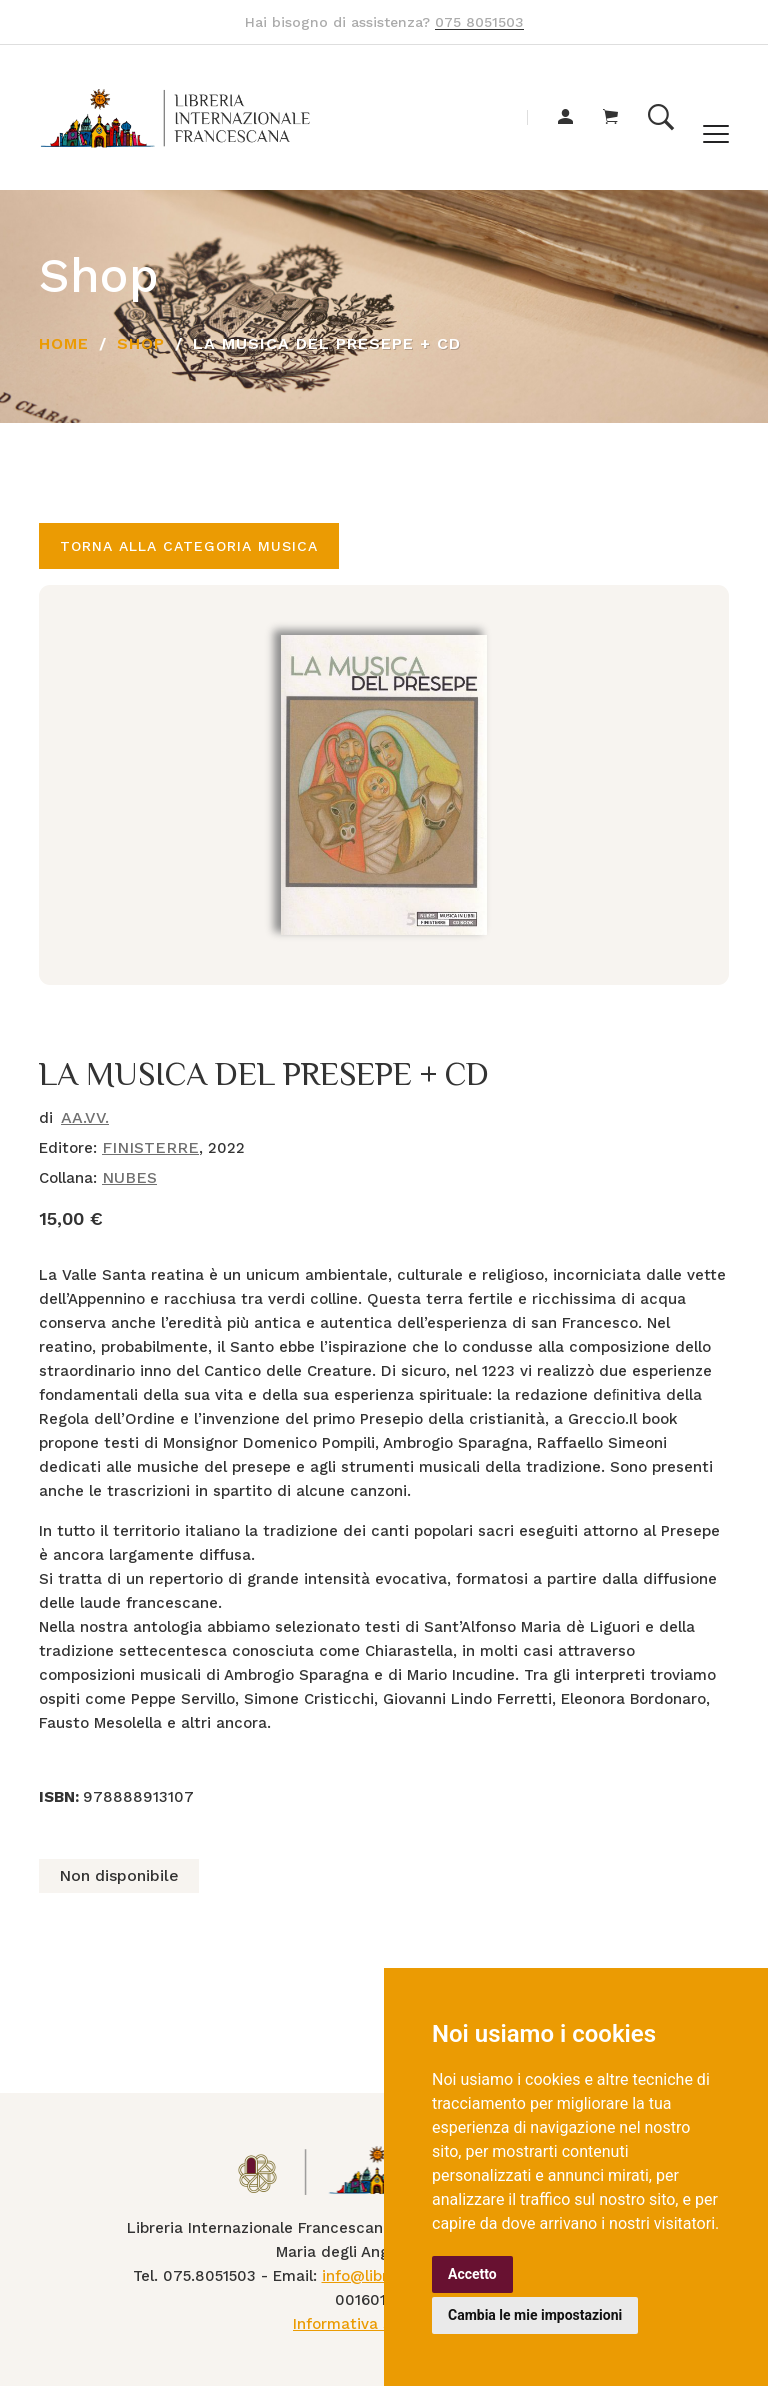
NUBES (129, 1177)
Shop (141, 343)
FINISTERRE (150, 1147)
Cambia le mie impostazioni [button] (535, 2315)
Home (64, 343)
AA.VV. (85, 1117)
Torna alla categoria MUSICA (189, 546)
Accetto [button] (472, 2274)
